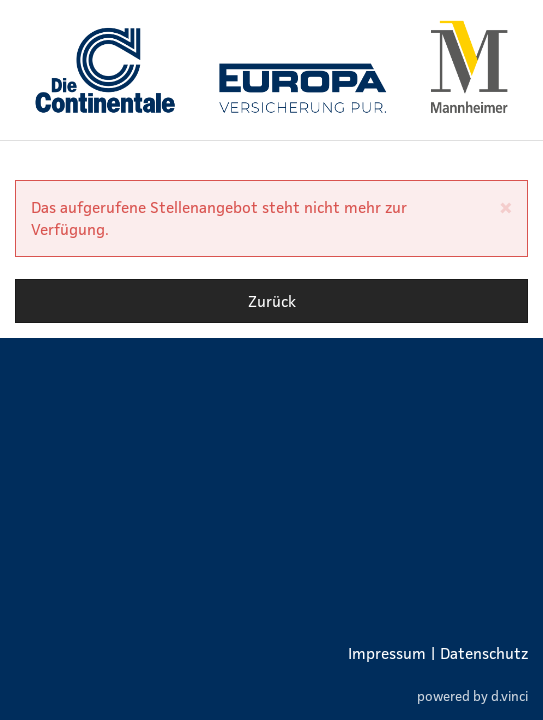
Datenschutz (484, 653)
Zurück (272, 301)
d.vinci (509, 695)
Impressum (387, 653)
